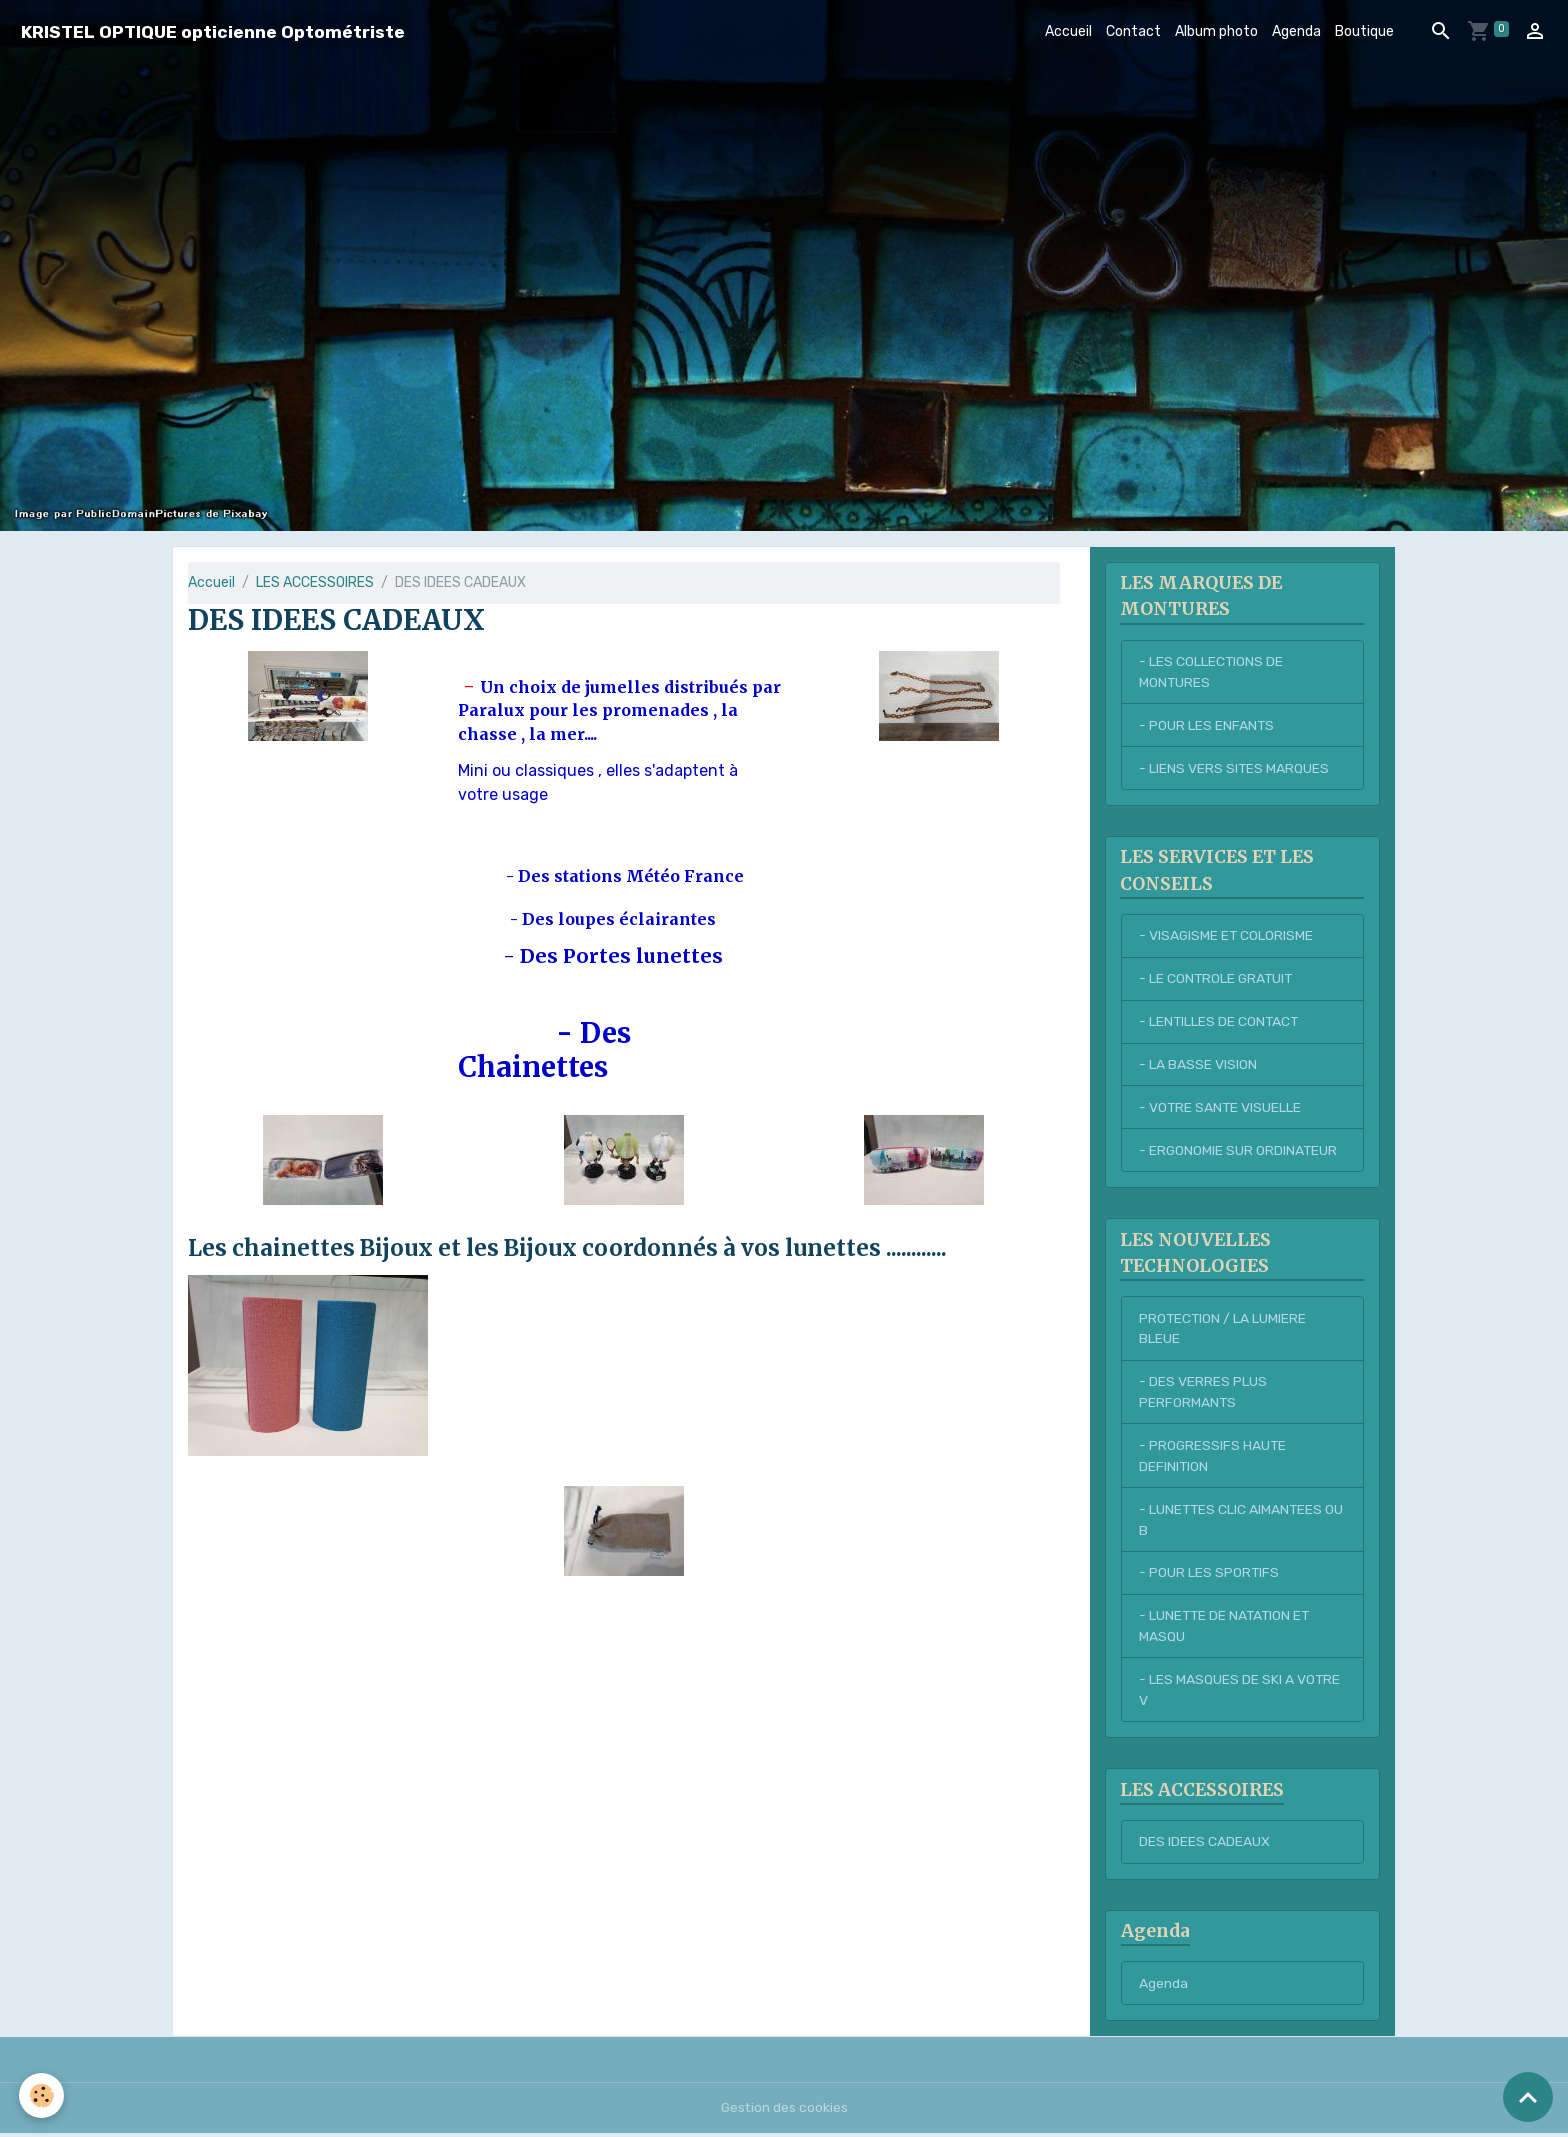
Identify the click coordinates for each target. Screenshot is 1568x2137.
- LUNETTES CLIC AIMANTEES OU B (1232, 1522)
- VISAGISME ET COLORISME (1227, 936)
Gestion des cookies (784, 2111)
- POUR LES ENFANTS (1207, 725)
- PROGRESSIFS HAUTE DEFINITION (1213, 1458)
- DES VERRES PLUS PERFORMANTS (1203, 1394)
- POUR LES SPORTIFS (1209, 1575)
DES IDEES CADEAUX (1204, 1845)
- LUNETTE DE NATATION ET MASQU (1226, 1629)
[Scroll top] (1528, 2097)
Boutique (1364, 31)
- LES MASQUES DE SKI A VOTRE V (1240, 1693)
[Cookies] (42, 2095)
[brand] (213, 31)
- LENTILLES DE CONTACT (1220, 1022)
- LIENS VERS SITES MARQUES (1234, 768)
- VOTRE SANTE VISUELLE (1221, 1108)
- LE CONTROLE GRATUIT (1217, 979)
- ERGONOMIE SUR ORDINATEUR (1239, 1151)
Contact (1133, 31)
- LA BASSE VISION (1198, 1065)
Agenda (1296, 31)
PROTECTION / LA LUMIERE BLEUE (1223, 1330)
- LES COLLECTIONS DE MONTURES (1211, 672)
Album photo (1216, 31)
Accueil (1068, 31)
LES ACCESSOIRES (315, 582)
